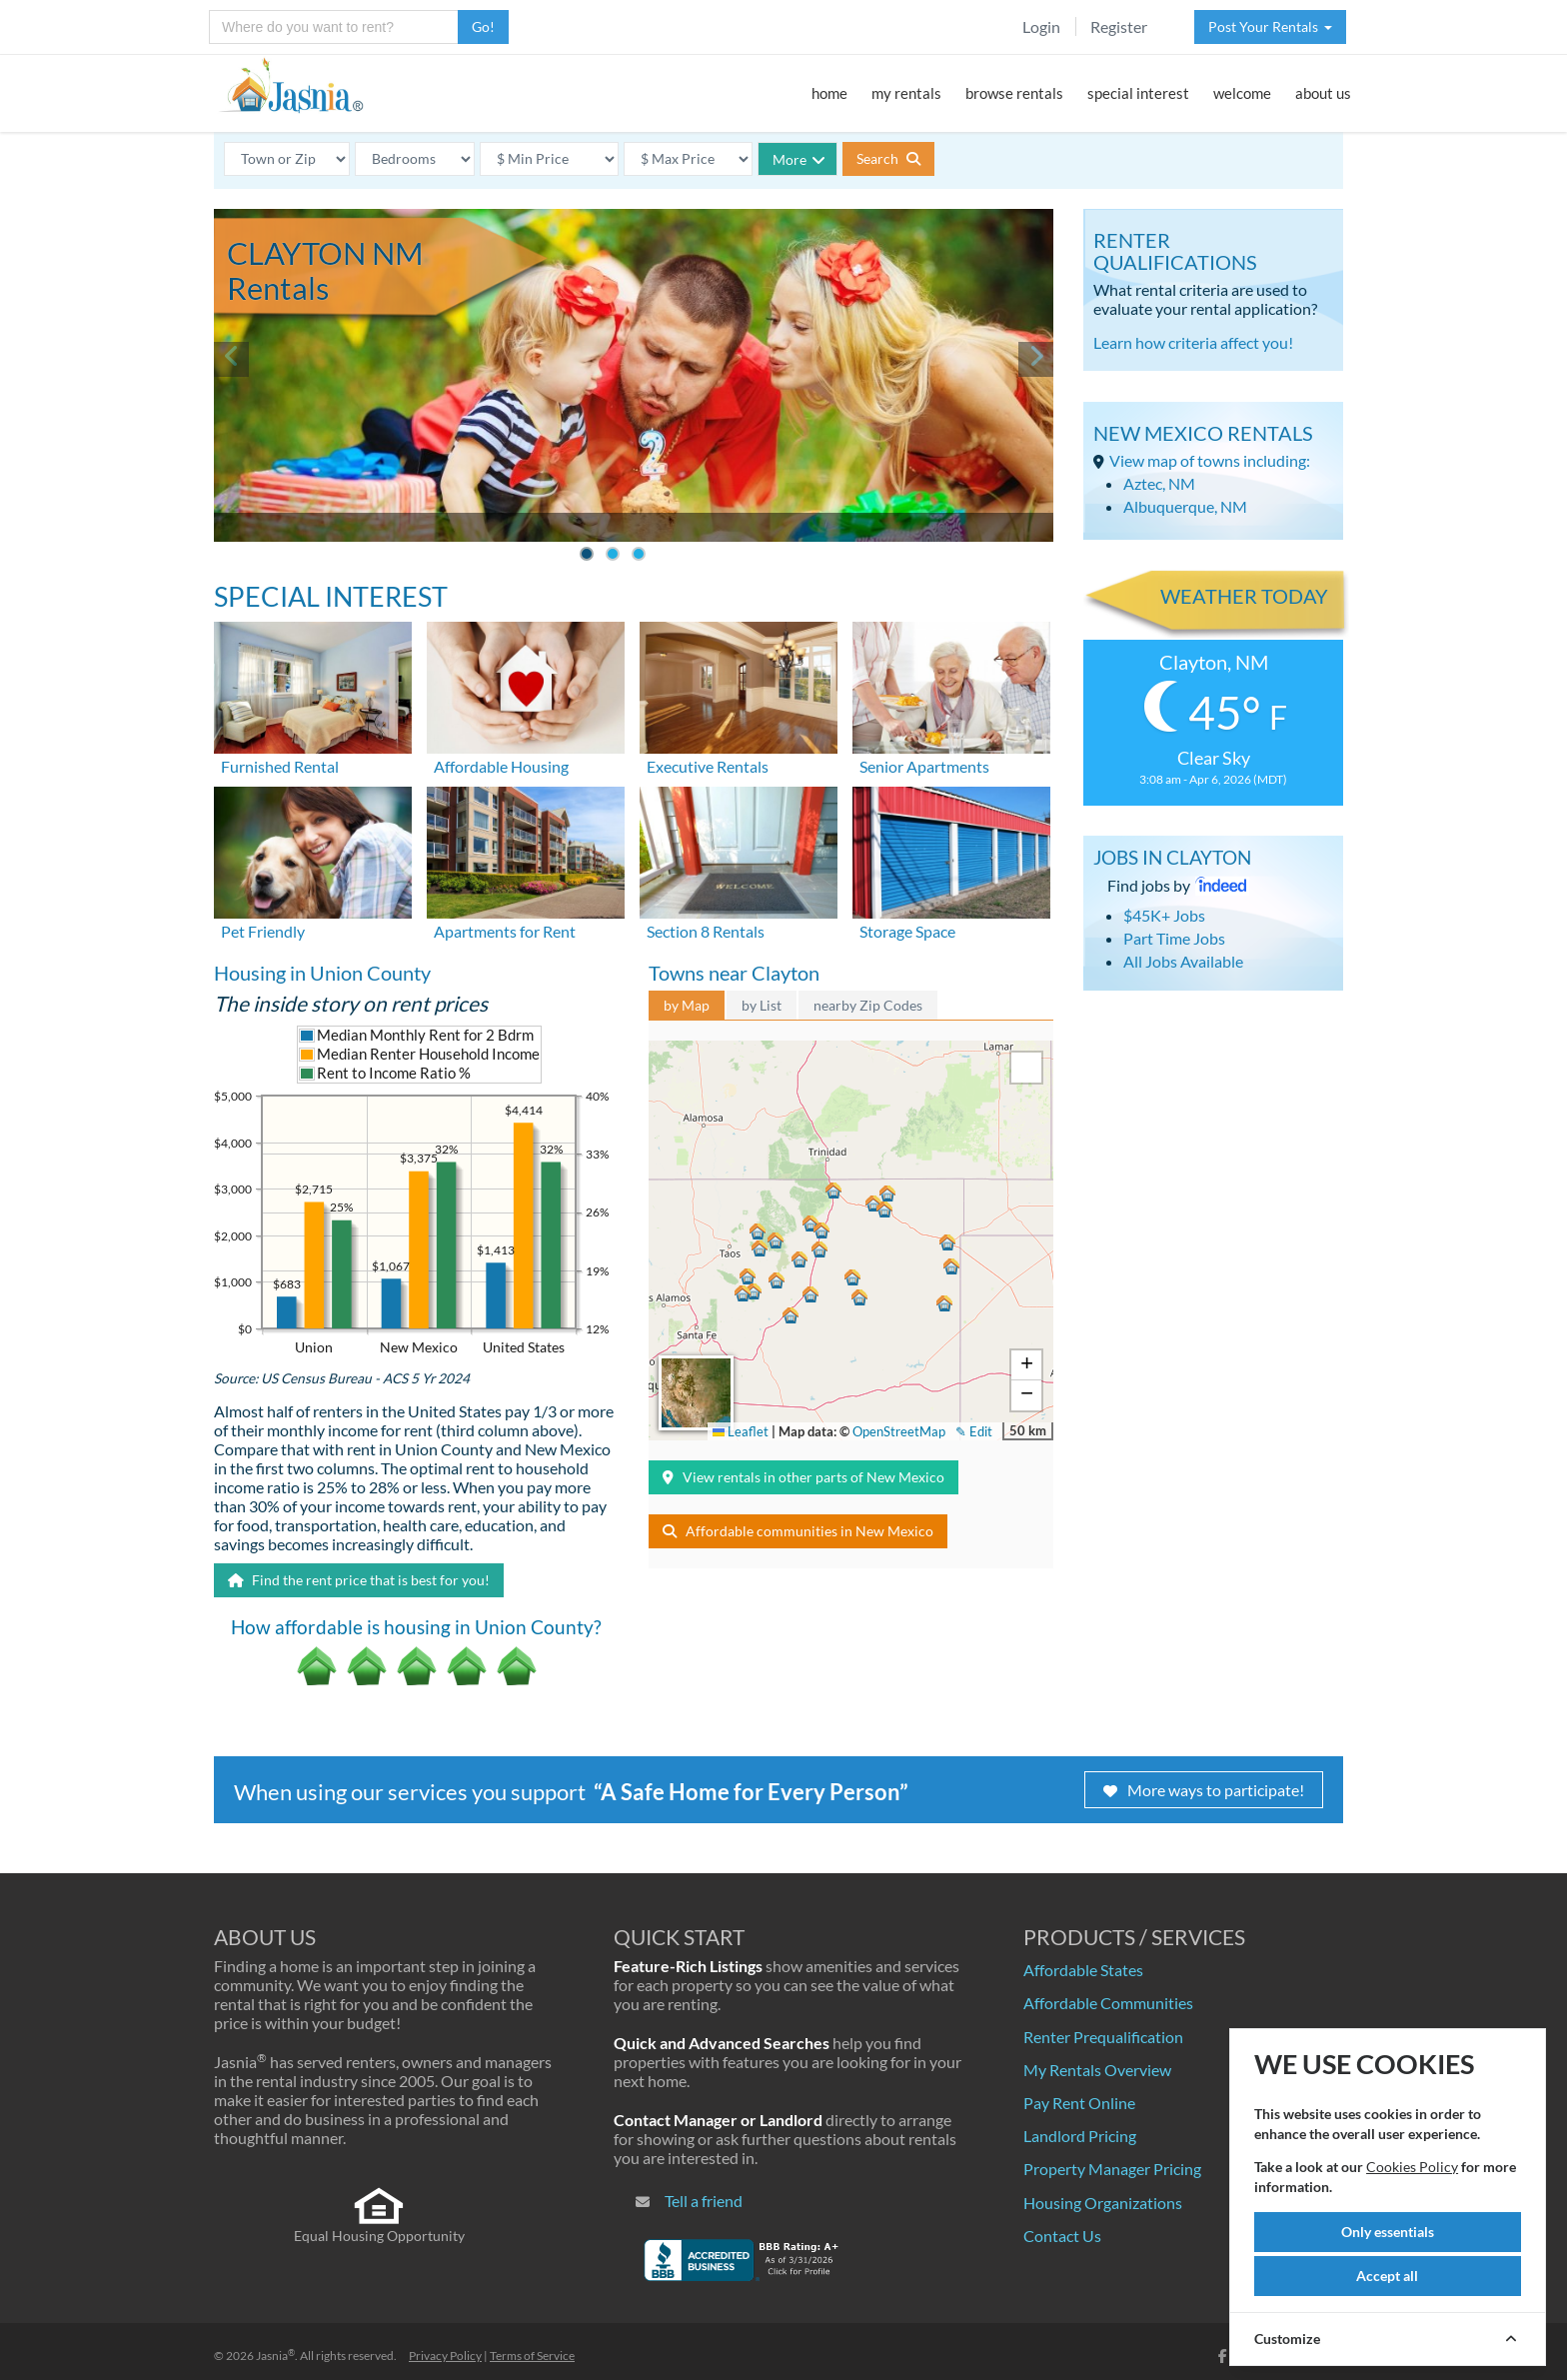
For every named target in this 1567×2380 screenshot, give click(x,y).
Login (1041, 26)
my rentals (906, 93)
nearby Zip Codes (867, 1005)
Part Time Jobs (1174, 938)
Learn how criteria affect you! (1193, 342)
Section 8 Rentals (706, 931)
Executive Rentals (708, 766)
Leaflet (741, 1431)
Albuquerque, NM (1185, 506)
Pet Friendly (263, 931)
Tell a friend (704, 2200)
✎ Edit (973, 1431)
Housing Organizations (1102, 2202)
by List (762, 1005)
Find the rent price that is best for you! (359, 1579)
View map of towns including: (1209, 460)
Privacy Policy (445, 2355)
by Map (687, 1005)
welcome (1242, 93)
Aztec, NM (1159, 483)
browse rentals (1014, 93)
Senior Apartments (924, 766)
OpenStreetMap (898, 1431)
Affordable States (1083, 1969)
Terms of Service (532, 2355)
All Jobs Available (1183, 961)
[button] (833, 1190)
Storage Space (907, 931)
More (799, 159)
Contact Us (1062, 2235)
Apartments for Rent (505, 931)
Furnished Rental (280, 766)
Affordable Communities (1108, 2002)
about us (1323, 93)
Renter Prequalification (1103, 2036)
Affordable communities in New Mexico (798, 1530)
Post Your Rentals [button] (1270, 26)
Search (888, 158)
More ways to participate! (1203, 1789)
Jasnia (275, 2355)
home (829, 93)
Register (1118, 26)
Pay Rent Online (1079, 2102)
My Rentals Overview (1097, 2069)
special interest (1138, 93)
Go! (483, 26)
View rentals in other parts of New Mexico (803, 1476)
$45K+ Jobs (1164, 915)
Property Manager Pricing (1112, 2168)
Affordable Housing (501, 766)
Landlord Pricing (1079, 2135)
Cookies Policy (1412, 2166)
